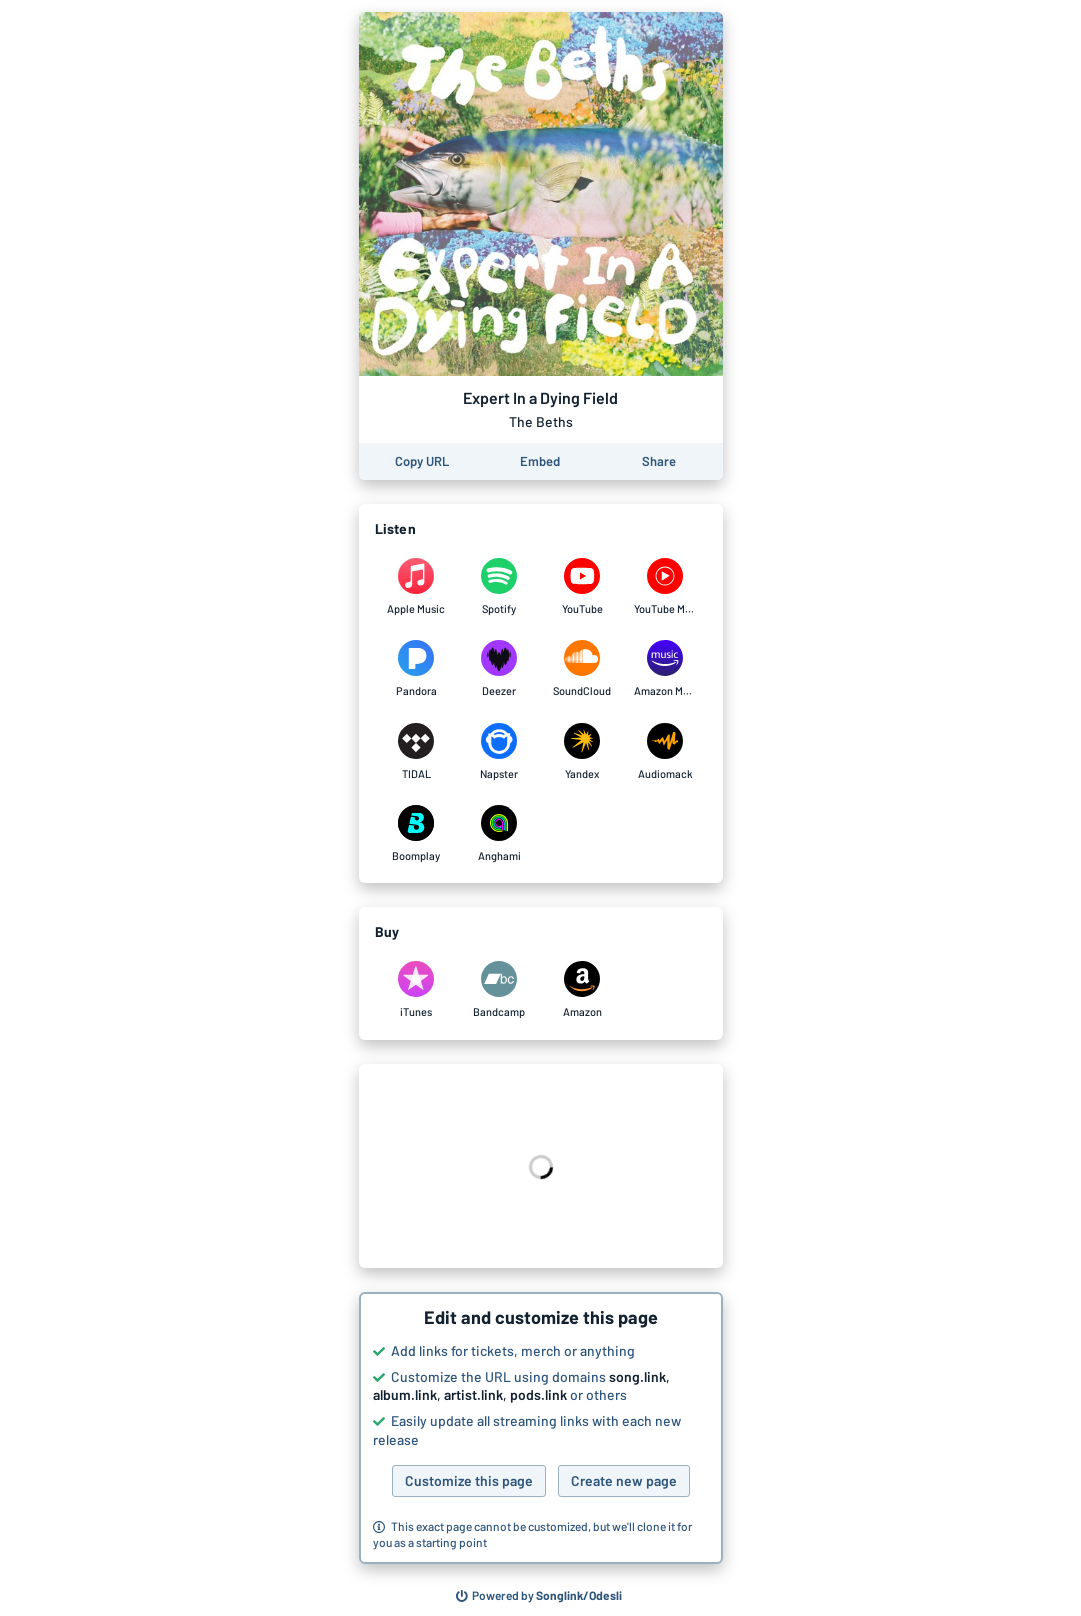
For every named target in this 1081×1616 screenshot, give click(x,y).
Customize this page (469, 1480)
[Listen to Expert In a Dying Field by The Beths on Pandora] (416, 669)
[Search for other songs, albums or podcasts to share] (539, 1596)
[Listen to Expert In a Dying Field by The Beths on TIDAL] (416, 752)
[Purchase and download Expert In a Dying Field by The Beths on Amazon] (582, 990)
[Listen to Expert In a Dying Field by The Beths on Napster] (499, 752)
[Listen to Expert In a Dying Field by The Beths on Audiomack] (665, 752)
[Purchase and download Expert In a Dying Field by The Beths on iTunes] (416, 990)
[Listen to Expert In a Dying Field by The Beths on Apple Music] (416, 587)
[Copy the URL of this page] (422, 461)
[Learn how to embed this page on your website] (540, 461)
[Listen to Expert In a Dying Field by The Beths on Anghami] (499, 834)
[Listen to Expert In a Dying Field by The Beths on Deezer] (499, 669)
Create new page (624, 1480)
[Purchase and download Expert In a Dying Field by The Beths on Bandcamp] (499, 990)
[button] (541, 1428)
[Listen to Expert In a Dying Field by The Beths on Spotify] (499, 587)
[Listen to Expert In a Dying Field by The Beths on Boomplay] (416, 834)
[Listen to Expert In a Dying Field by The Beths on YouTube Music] (665, 587)
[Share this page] (659, 461)
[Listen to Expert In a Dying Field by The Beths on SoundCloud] (582, 669)
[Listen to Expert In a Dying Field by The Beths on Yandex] (582, 752)
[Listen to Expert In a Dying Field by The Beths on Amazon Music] (665, 669)
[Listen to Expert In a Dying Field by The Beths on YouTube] (582, 587)
